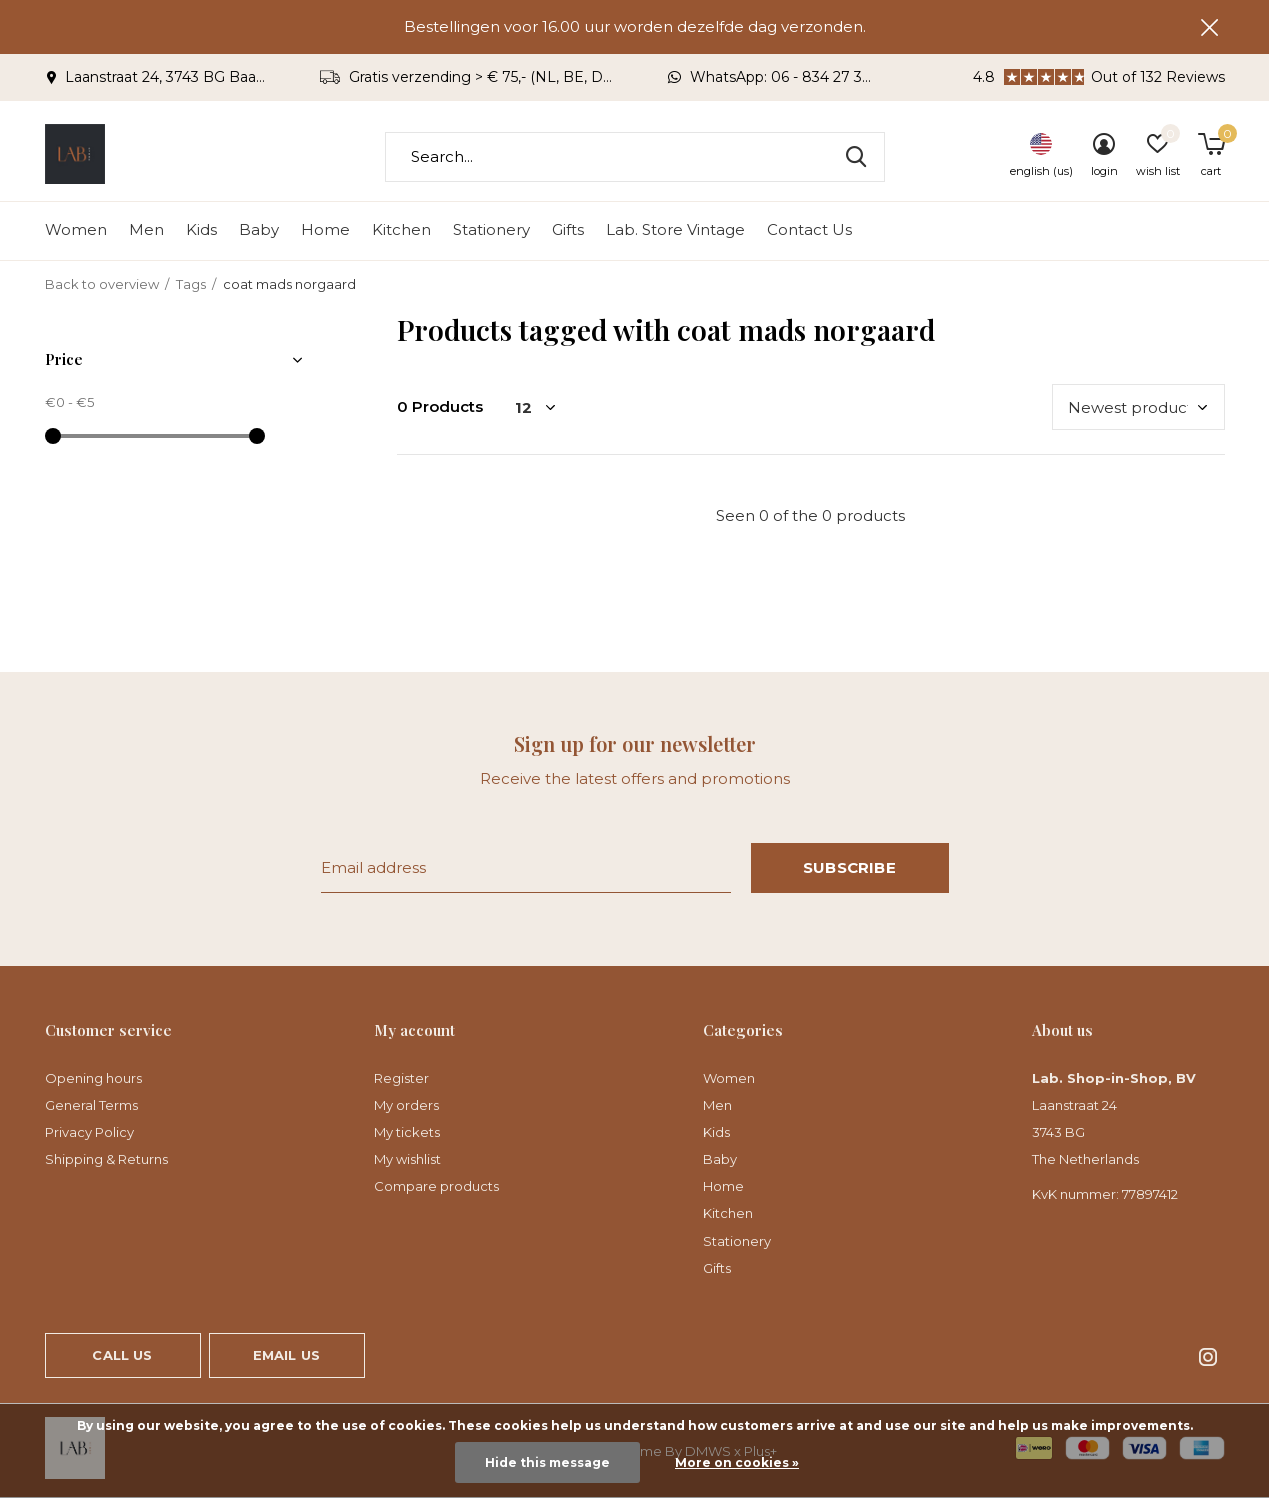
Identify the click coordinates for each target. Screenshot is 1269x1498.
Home (325, 230)
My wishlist (407, 1159)
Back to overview (102, 284)
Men (146, 230)
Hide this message (547, 1462)
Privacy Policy (89, 1132)
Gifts (568, 230)
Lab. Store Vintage (675, 230)
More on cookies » (737, 1462)
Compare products (436, 1186)
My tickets (407, 1132)
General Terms (91, 1105)
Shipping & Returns (106, 1159)
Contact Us (809, 230)
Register (401, 1078)
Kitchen (401, 230)
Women (76, 230)
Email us (286, 1355)
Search (857, 157)
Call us (122, 1355)
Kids (201, 230)
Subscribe (849, 867)
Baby (259, 230)
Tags (191, 284)
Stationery (491, 230)
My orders (406, 1105)
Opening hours (93, 1078)
